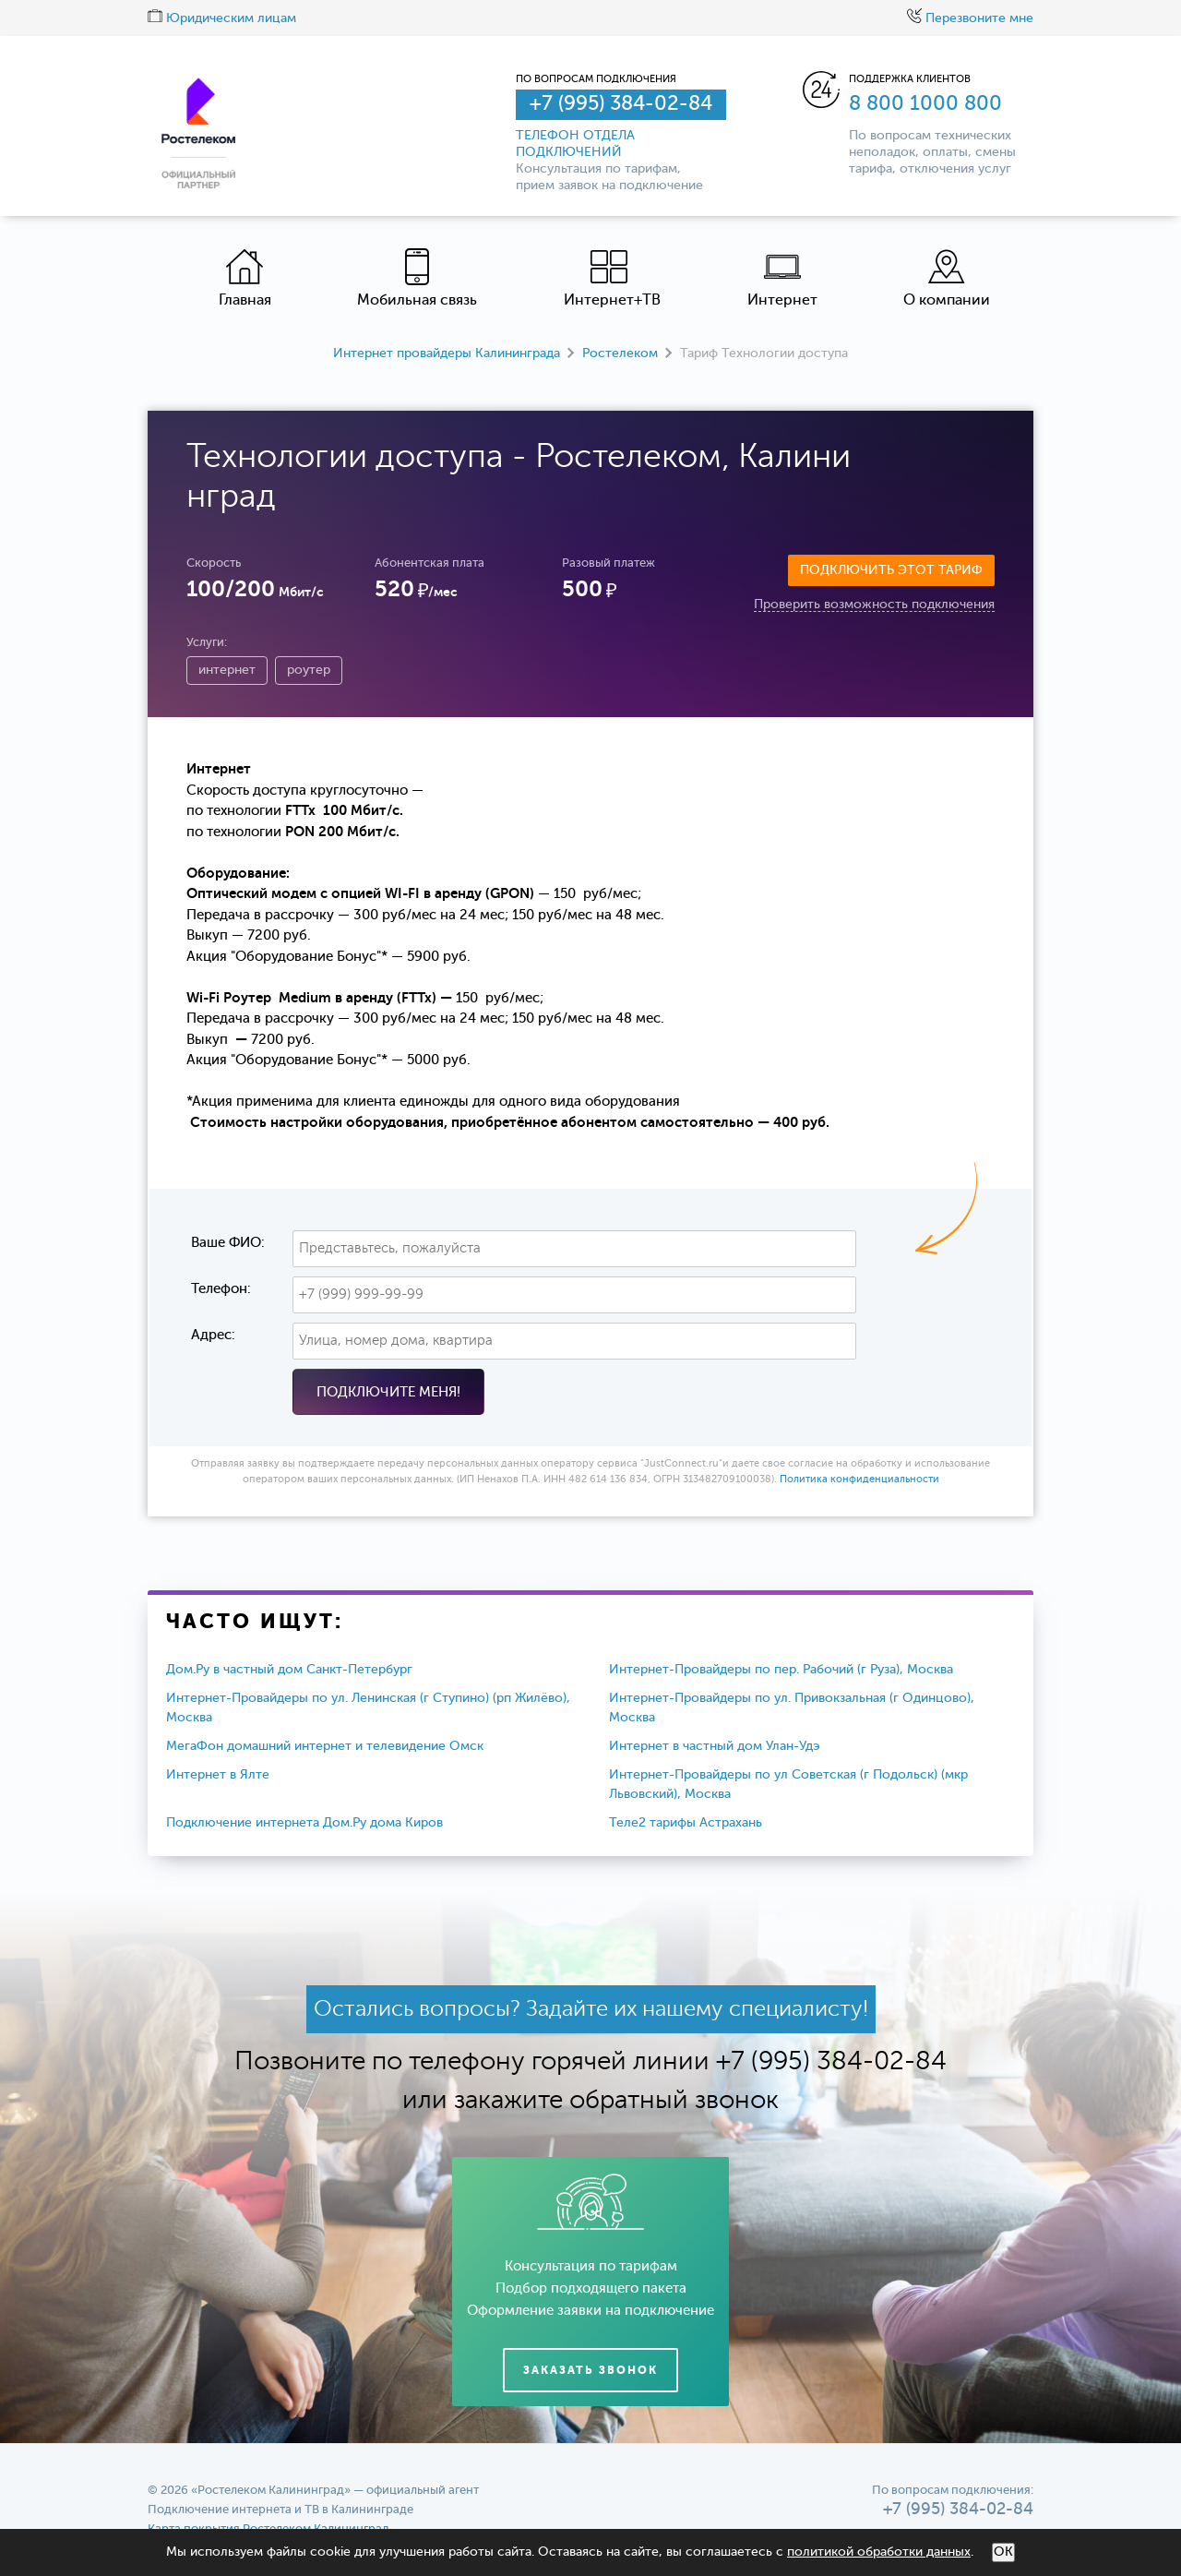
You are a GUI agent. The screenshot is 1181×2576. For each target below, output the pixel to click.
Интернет (782, 278)
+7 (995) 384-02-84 (621, 104)
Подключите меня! (388, 1392)
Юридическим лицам (222, 18)
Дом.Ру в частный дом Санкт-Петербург (289, 1669)
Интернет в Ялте (217, 1774)
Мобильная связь (417, 278)
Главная (245, 278)
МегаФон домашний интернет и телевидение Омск (324, 1746)
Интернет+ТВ (612, 278)
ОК (1003, 2552)
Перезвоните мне (970, 18)
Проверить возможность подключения (874, 604)
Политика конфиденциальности (859, 1480)
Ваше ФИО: (228, 1243)
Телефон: (221, 1289)
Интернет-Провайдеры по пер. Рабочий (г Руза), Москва (781, 1669)
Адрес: (213, 1335)
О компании (946, 278)
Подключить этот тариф (891, 570)
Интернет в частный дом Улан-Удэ (714, 1746)
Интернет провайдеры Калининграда (446, 353)
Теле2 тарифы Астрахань (685, 1822)
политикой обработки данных (879, 2552)
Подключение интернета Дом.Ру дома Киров (304, 1822)
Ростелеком (620, 353)
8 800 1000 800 (925, 104)
